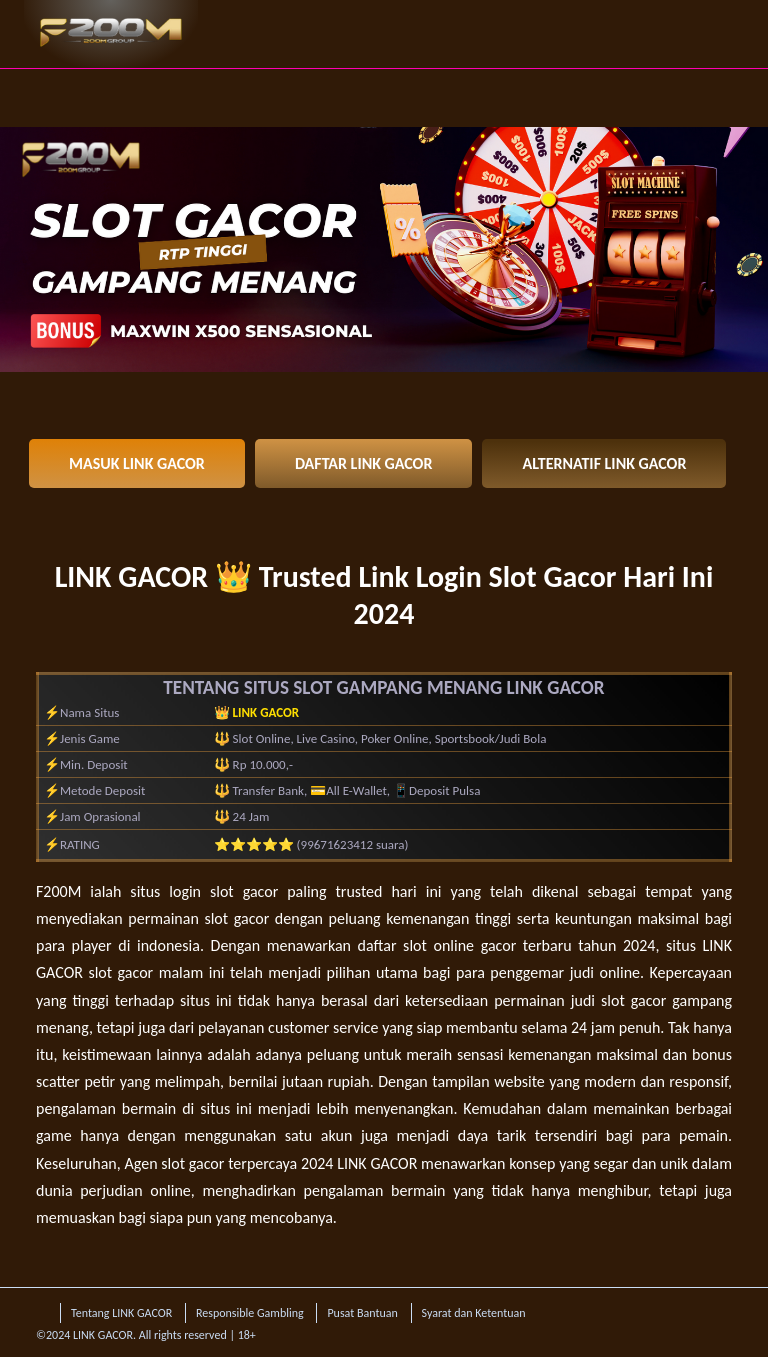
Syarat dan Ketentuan (474, 1313)
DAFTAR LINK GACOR (364, 463)
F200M (58, 891)
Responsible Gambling (250, 1313)
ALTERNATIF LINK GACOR (604, 463)
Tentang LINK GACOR (121, 1313)
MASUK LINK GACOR (137, 463)
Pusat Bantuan (362, 1313)
